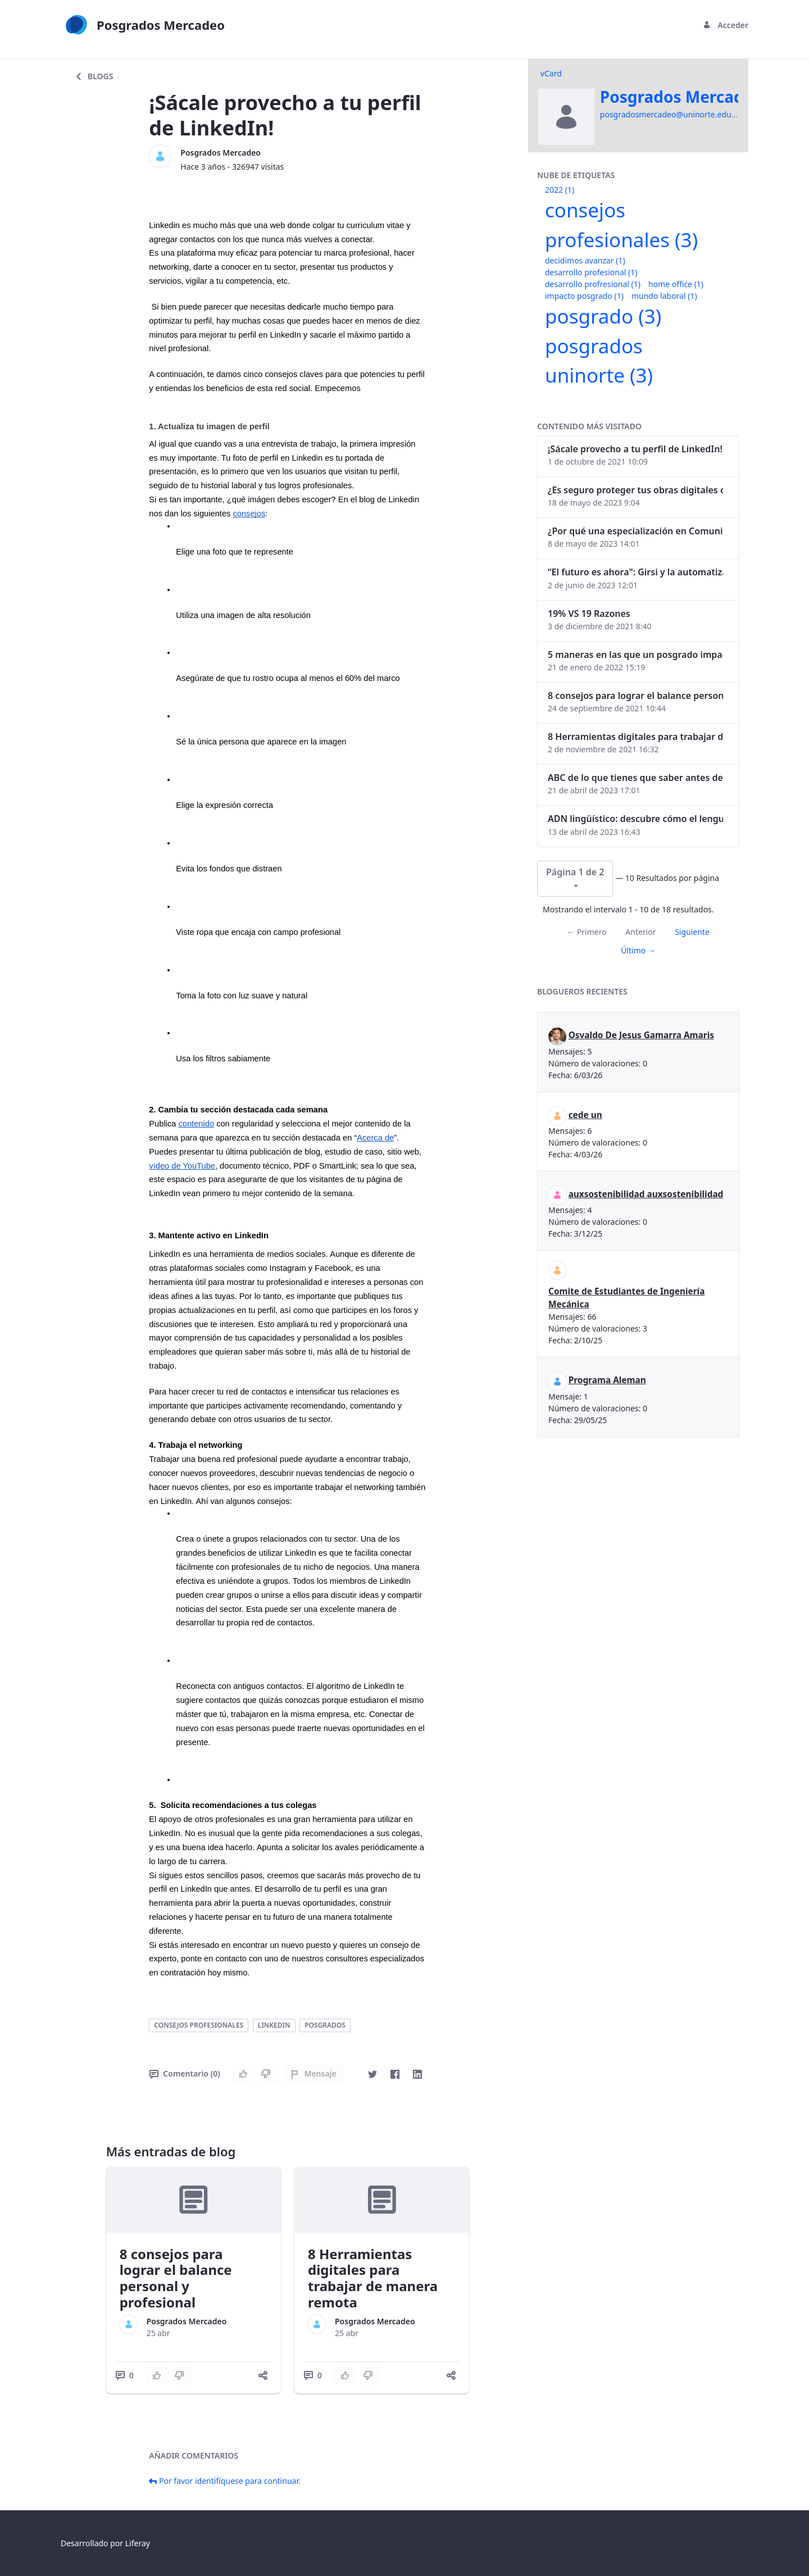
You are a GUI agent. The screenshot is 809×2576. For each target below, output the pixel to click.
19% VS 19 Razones (589, 613)
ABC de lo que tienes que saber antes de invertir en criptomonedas (635, 777)
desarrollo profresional (592, 284)
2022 (559, 189)
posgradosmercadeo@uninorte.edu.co (671, 114)
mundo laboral (664, 295)
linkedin (274, 2025)
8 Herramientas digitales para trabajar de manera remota (373, 2278)
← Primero (586, 931)
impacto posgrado (584, 295)
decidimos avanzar (585, 260)
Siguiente (692, 931)
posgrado (603, 316)
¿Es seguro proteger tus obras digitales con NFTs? (635, 490)
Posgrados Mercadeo (220, 152)
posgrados (325, 2025)
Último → (638, 950)
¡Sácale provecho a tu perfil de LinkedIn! (635, 449)
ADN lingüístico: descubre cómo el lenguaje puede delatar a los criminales (635, 818)
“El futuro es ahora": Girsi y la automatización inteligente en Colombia (635, 572)
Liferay (137, 2543)
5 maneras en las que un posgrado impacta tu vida (635, 654)
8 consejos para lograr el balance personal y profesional (176, 2278)
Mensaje (313, 2073)
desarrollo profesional (591, 272)
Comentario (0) (184, 2073)
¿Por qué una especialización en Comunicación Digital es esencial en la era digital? (635, 531)
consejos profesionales (198, 2025)
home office (675, 284)
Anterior (640, 931)
